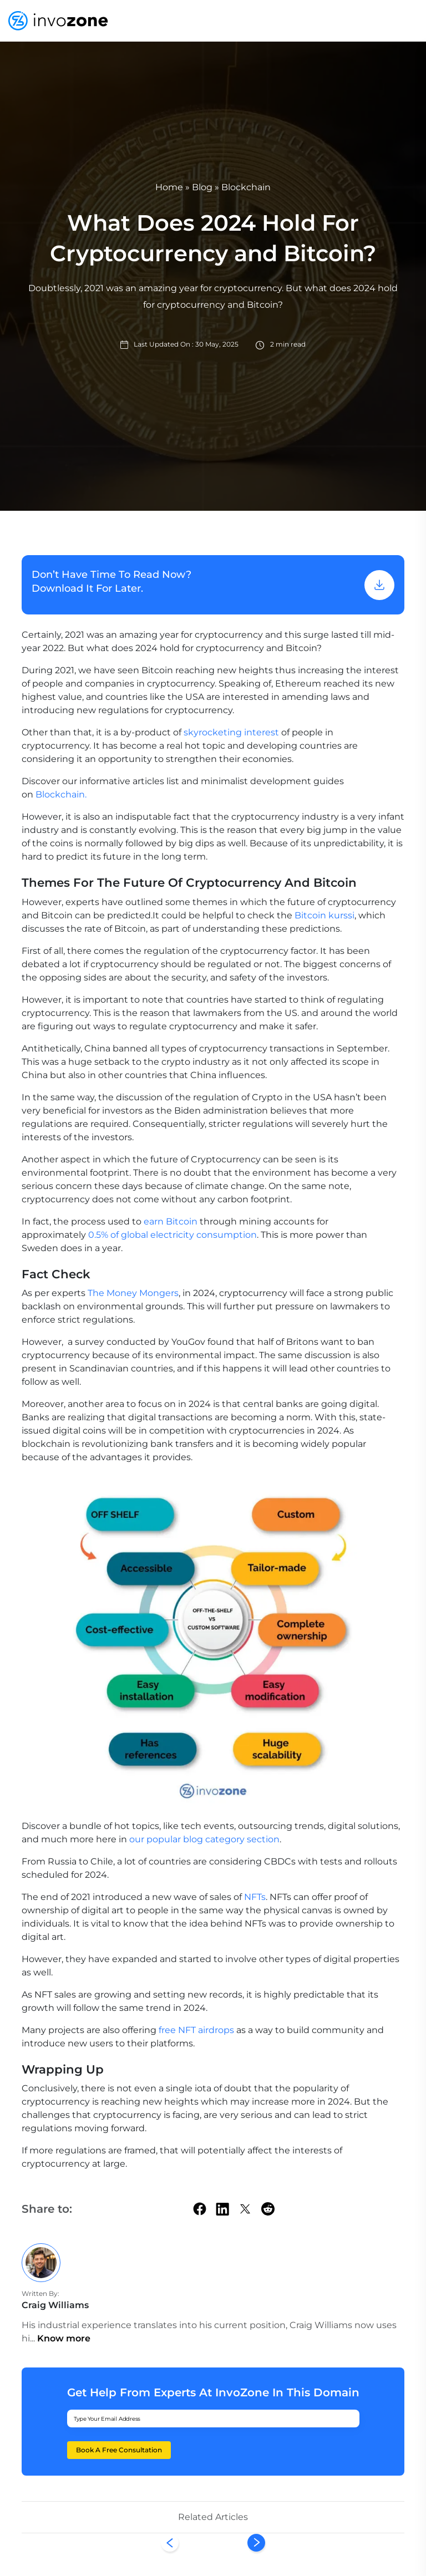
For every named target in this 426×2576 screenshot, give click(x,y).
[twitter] (245, 2209)
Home (169, 187)
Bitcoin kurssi (324, 915)
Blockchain (246, 187)
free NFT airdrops (196, 2030)
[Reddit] (268, 2209)
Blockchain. (61, 794)
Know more (63, 2338)
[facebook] (199, 2209)
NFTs (255, 1897)
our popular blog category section (204, 1839)
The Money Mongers (133, 1293)
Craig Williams (55, 2305)
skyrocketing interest (231, 732)
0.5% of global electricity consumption (171, 1234)
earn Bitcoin (169, 1221)
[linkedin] (222, 2208)
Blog (202, 187)
